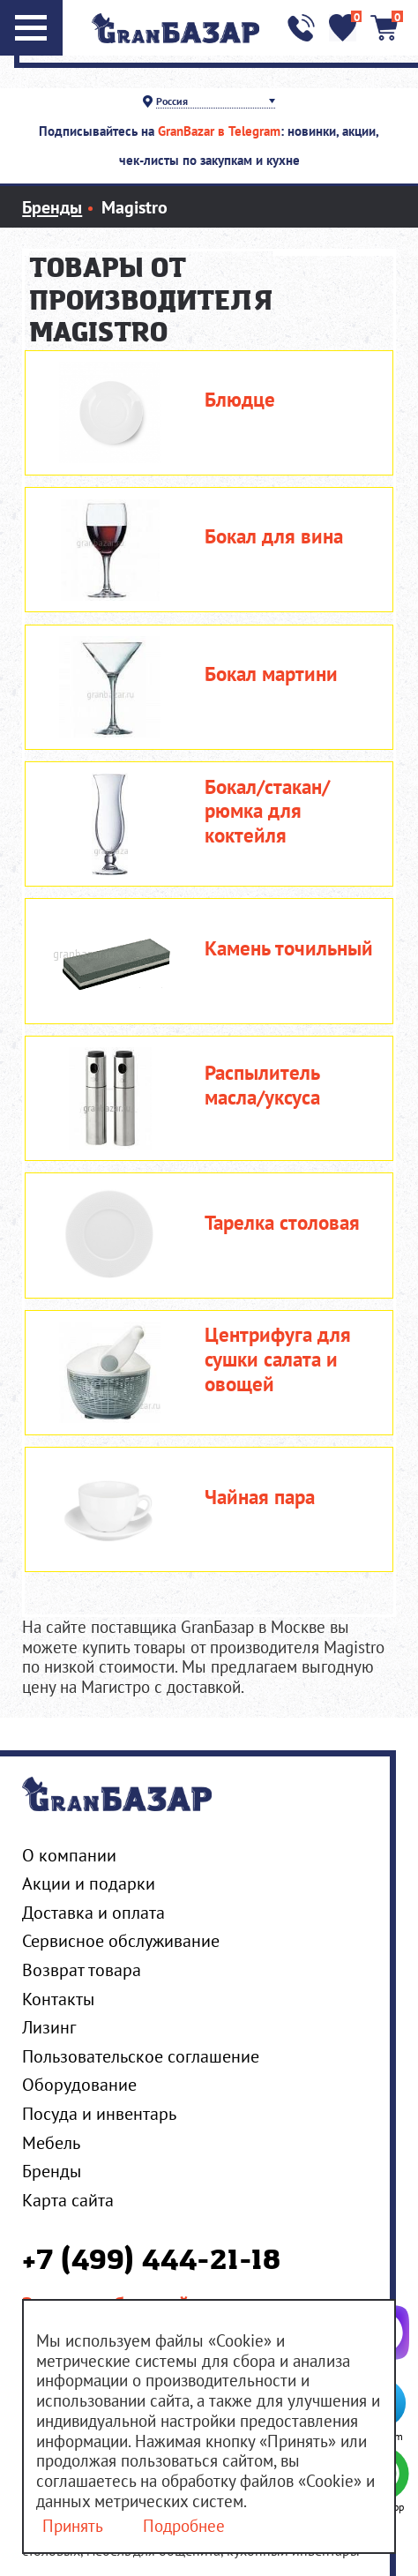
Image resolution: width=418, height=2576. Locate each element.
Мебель (51, 2142)
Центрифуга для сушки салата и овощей (278, 1359)
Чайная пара (260, 1497)
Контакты (58, 1999)
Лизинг (49, 2027)
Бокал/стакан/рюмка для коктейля (267, 811)
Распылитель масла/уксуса (262, 1085)
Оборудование (79, 2084)
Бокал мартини (271, 674)
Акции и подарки (88, 1883)
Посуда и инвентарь (99, 2113)
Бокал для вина (274, 536)
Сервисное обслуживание (121, 1940)
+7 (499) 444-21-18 (151, 2262)
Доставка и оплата (93, 1912)
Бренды (51, 2171)
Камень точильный (289, 948)
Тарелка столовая (282, 1222)
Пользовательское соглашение (140, 2056)
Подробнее (184, 2526)
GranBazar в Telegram (219, 131)
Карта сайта (68, 2200)
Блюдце (240, 399)
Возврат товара (81, 1969)
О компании (69, 1855)
